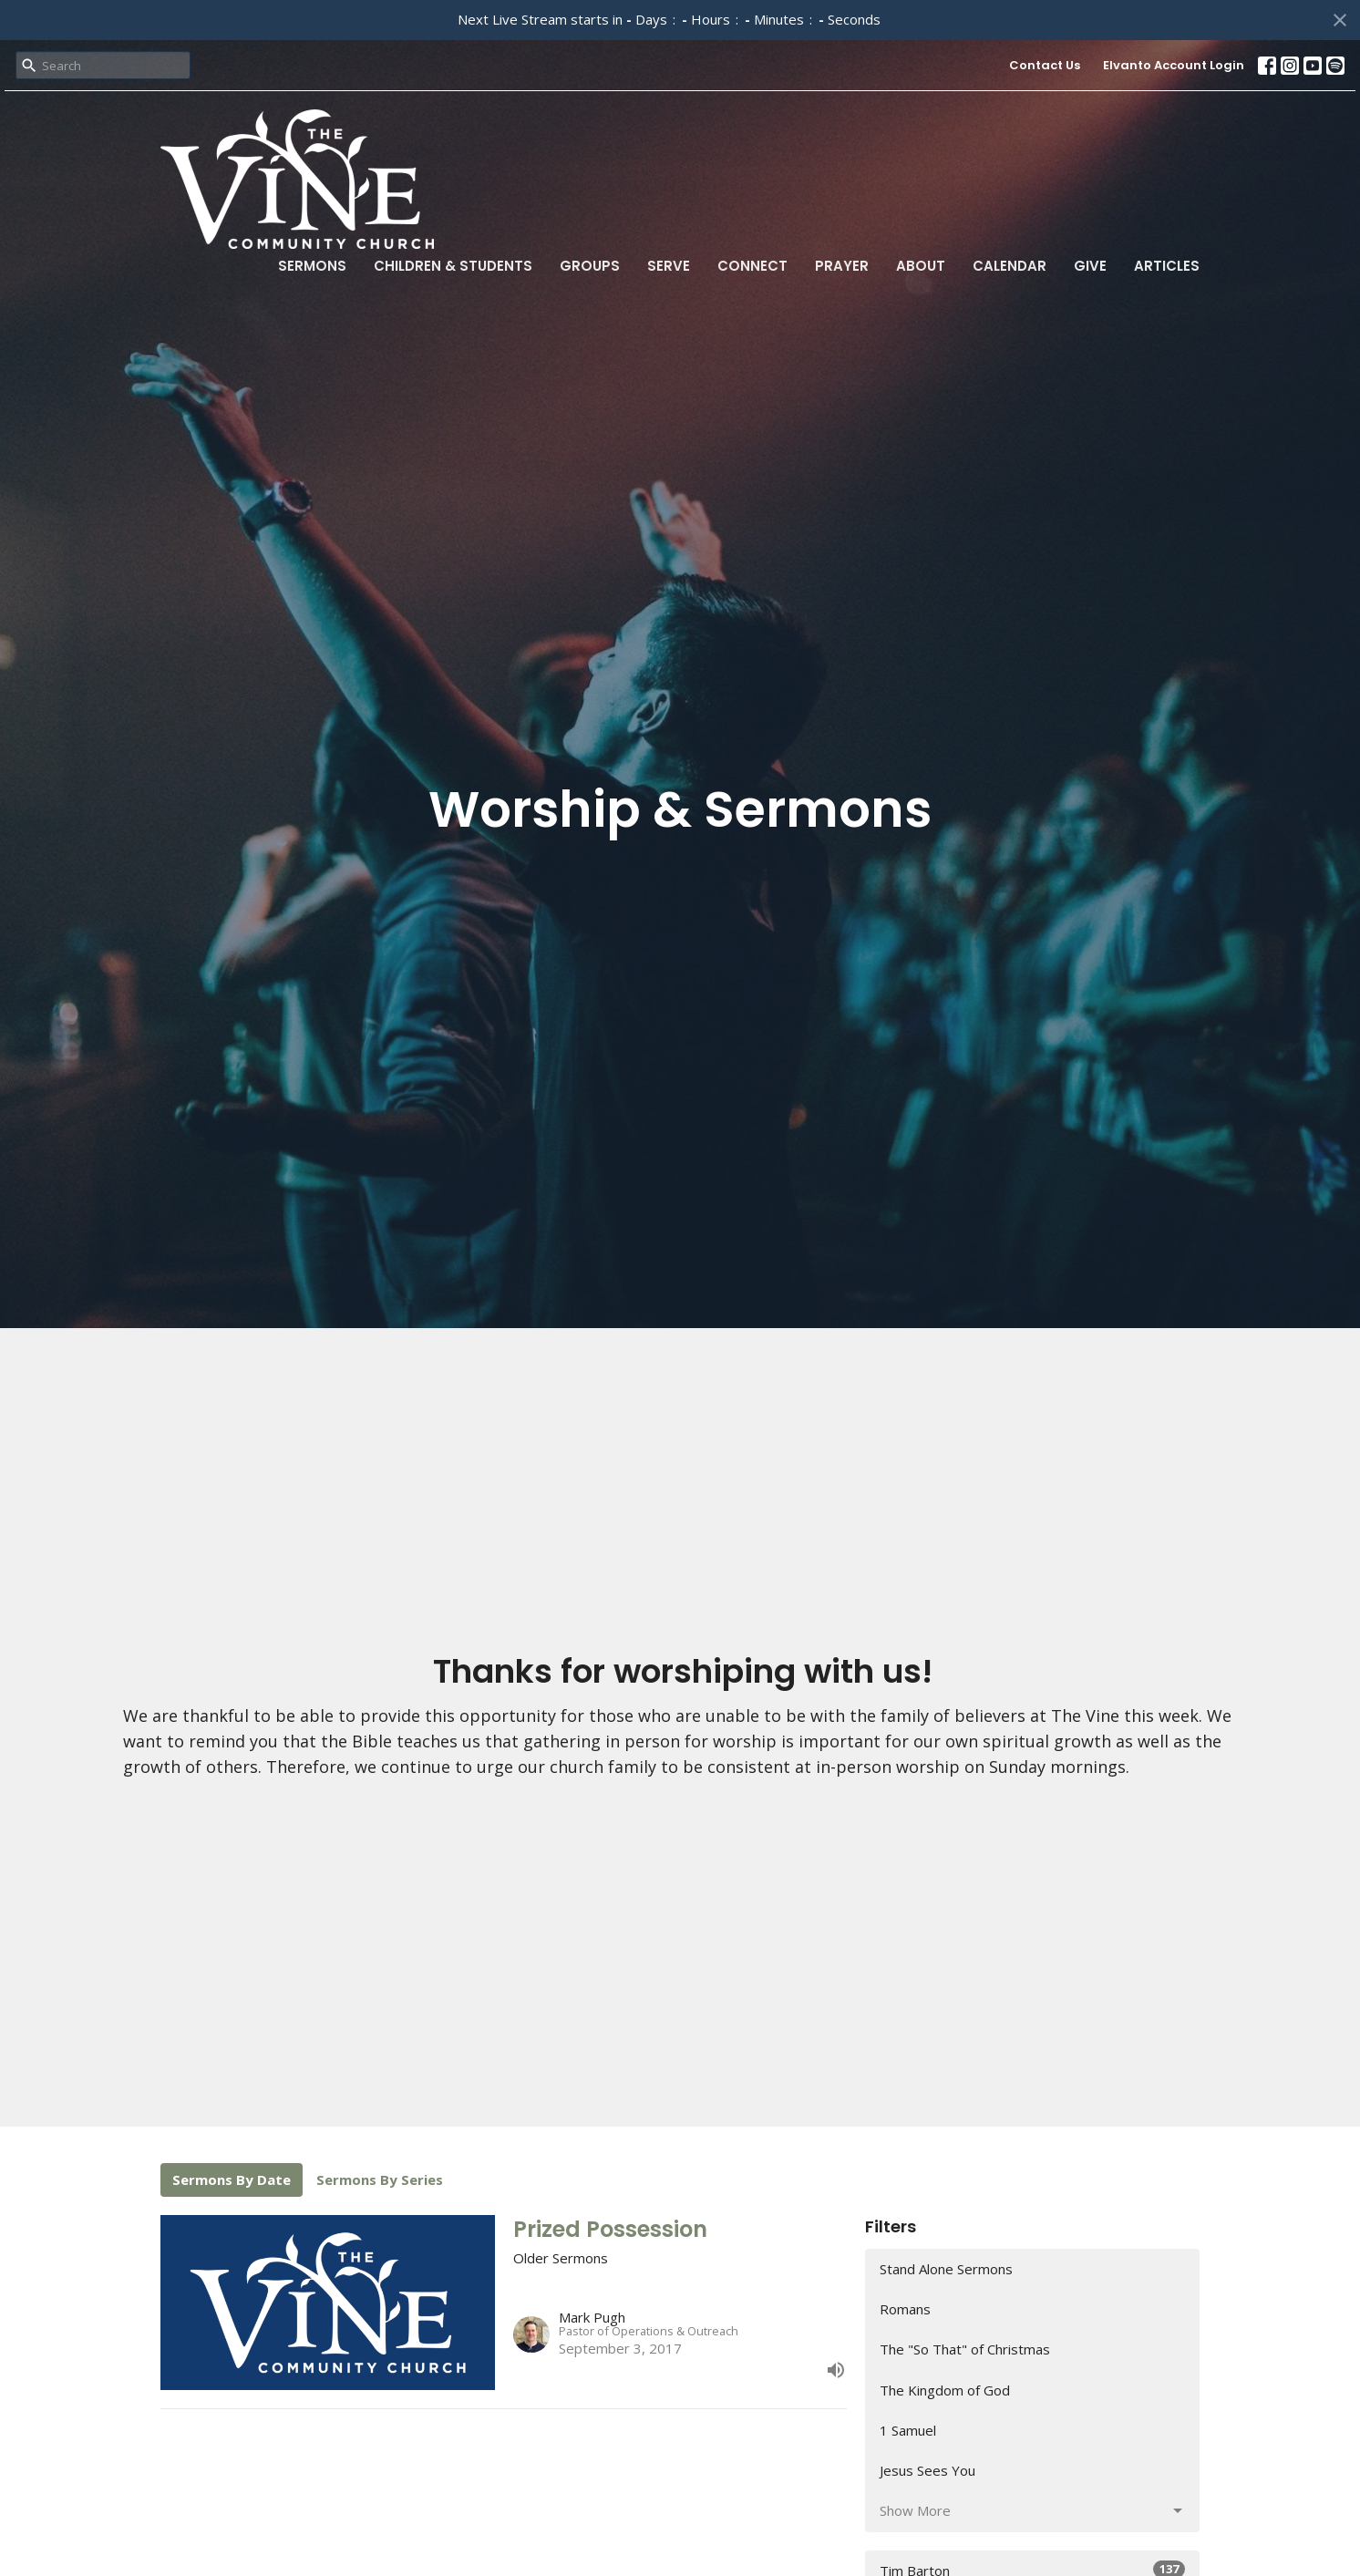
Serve (668, 265)
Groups (590, 265)
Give (1090, 265)
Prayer (842, 265)
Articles (1167, 265)
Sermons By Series (379, 2179)
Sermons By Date (231, 2179)
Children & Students (453, 265)
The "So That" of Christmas (965, 2349)
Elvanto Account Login (1173, 65)
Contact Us (1044, 65)
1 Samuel (908, 2430)
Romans (905, 2309)
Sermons (312, 265)
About (920, 265)
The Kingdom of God (945, 2390)
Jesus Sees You (927, 2470)
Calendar (1009, 265)
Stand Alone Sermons (946, 2269)
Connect (752, 265)
